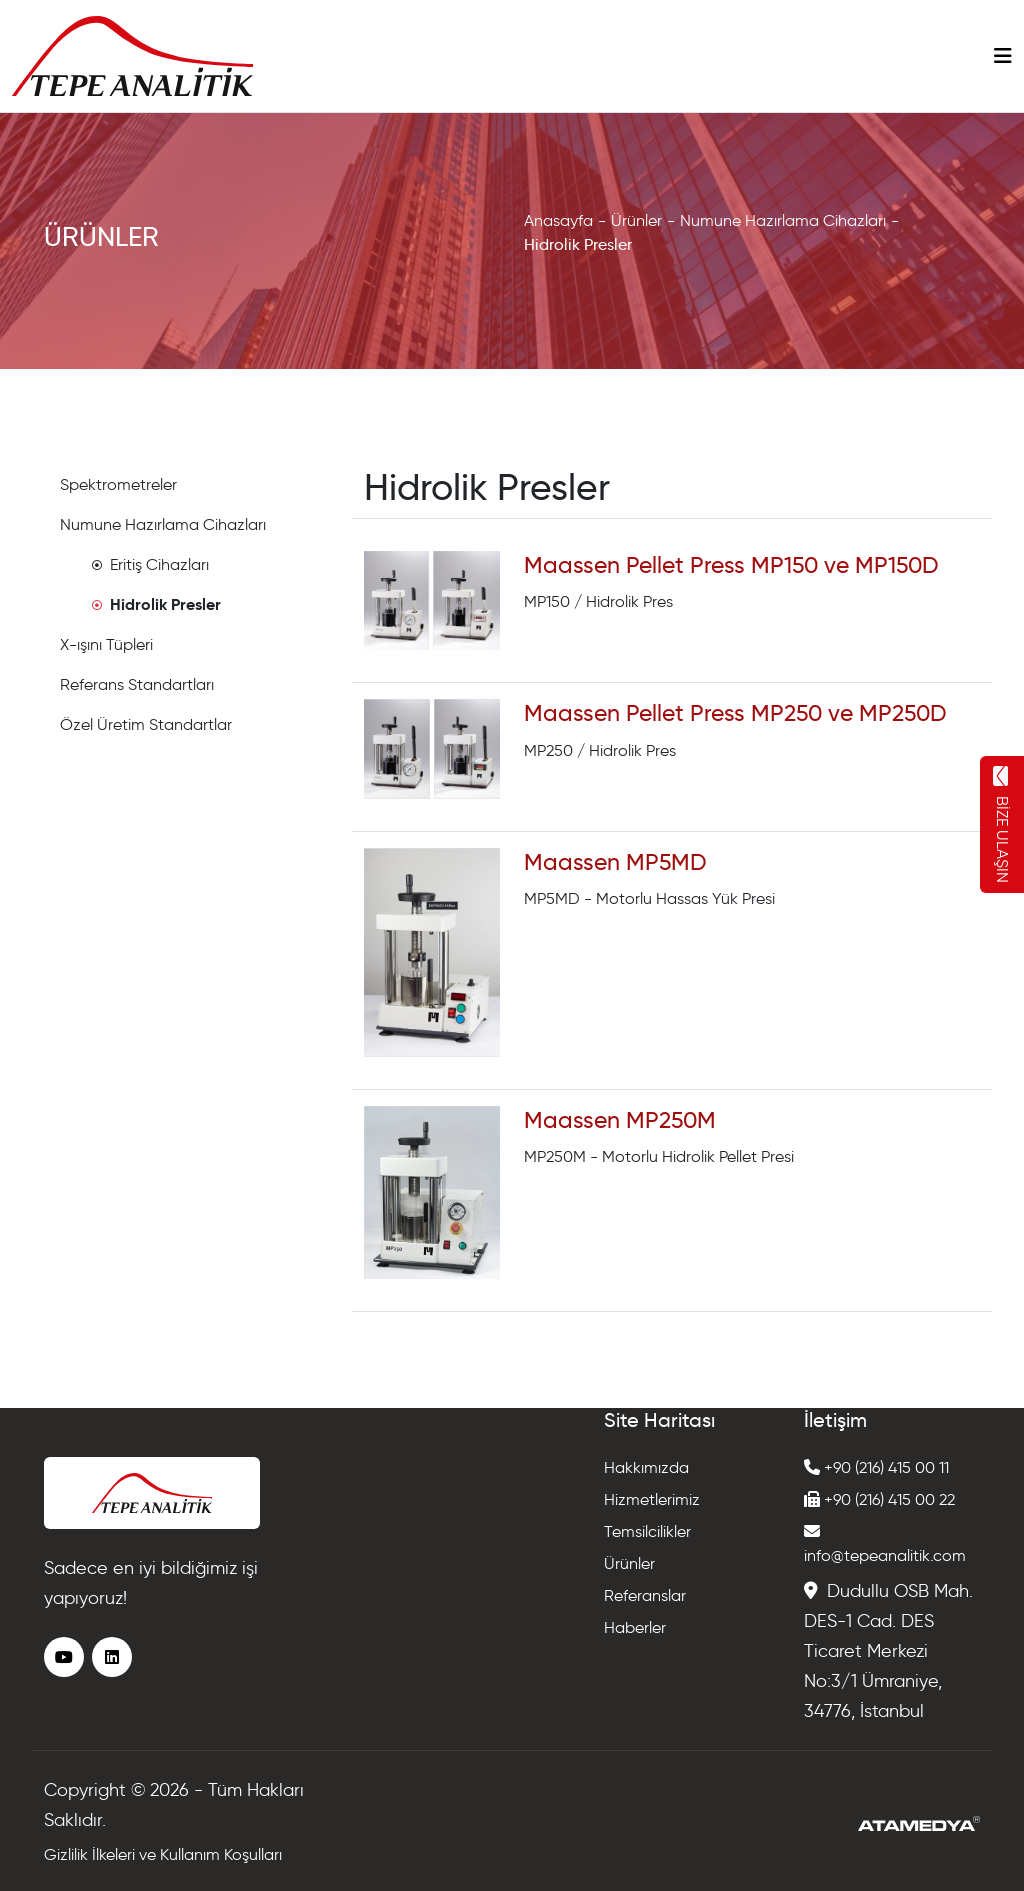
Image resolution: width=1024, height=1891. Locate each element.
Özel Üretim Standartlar (146, 724)
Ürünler (636, 220)
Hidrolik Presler (578, 244)
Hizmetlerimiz (652, 1499)
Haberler (635, 1627)
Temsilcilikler (647, 1531)
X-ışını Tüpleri (106, 644)
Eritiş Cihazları (150, 564)
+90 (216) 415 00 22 (879, 1499)
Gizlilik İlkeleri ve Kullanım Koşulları (163, 1854)
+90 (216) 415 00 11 (876, 1467)
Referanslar (645, 1595)
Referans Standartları (137, 684)
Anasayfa (558, 220)
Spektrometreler (118, 484)
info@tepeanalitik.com (885, 1544)
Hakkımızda (646, 1467)
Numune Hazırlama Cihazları (783, 220)
